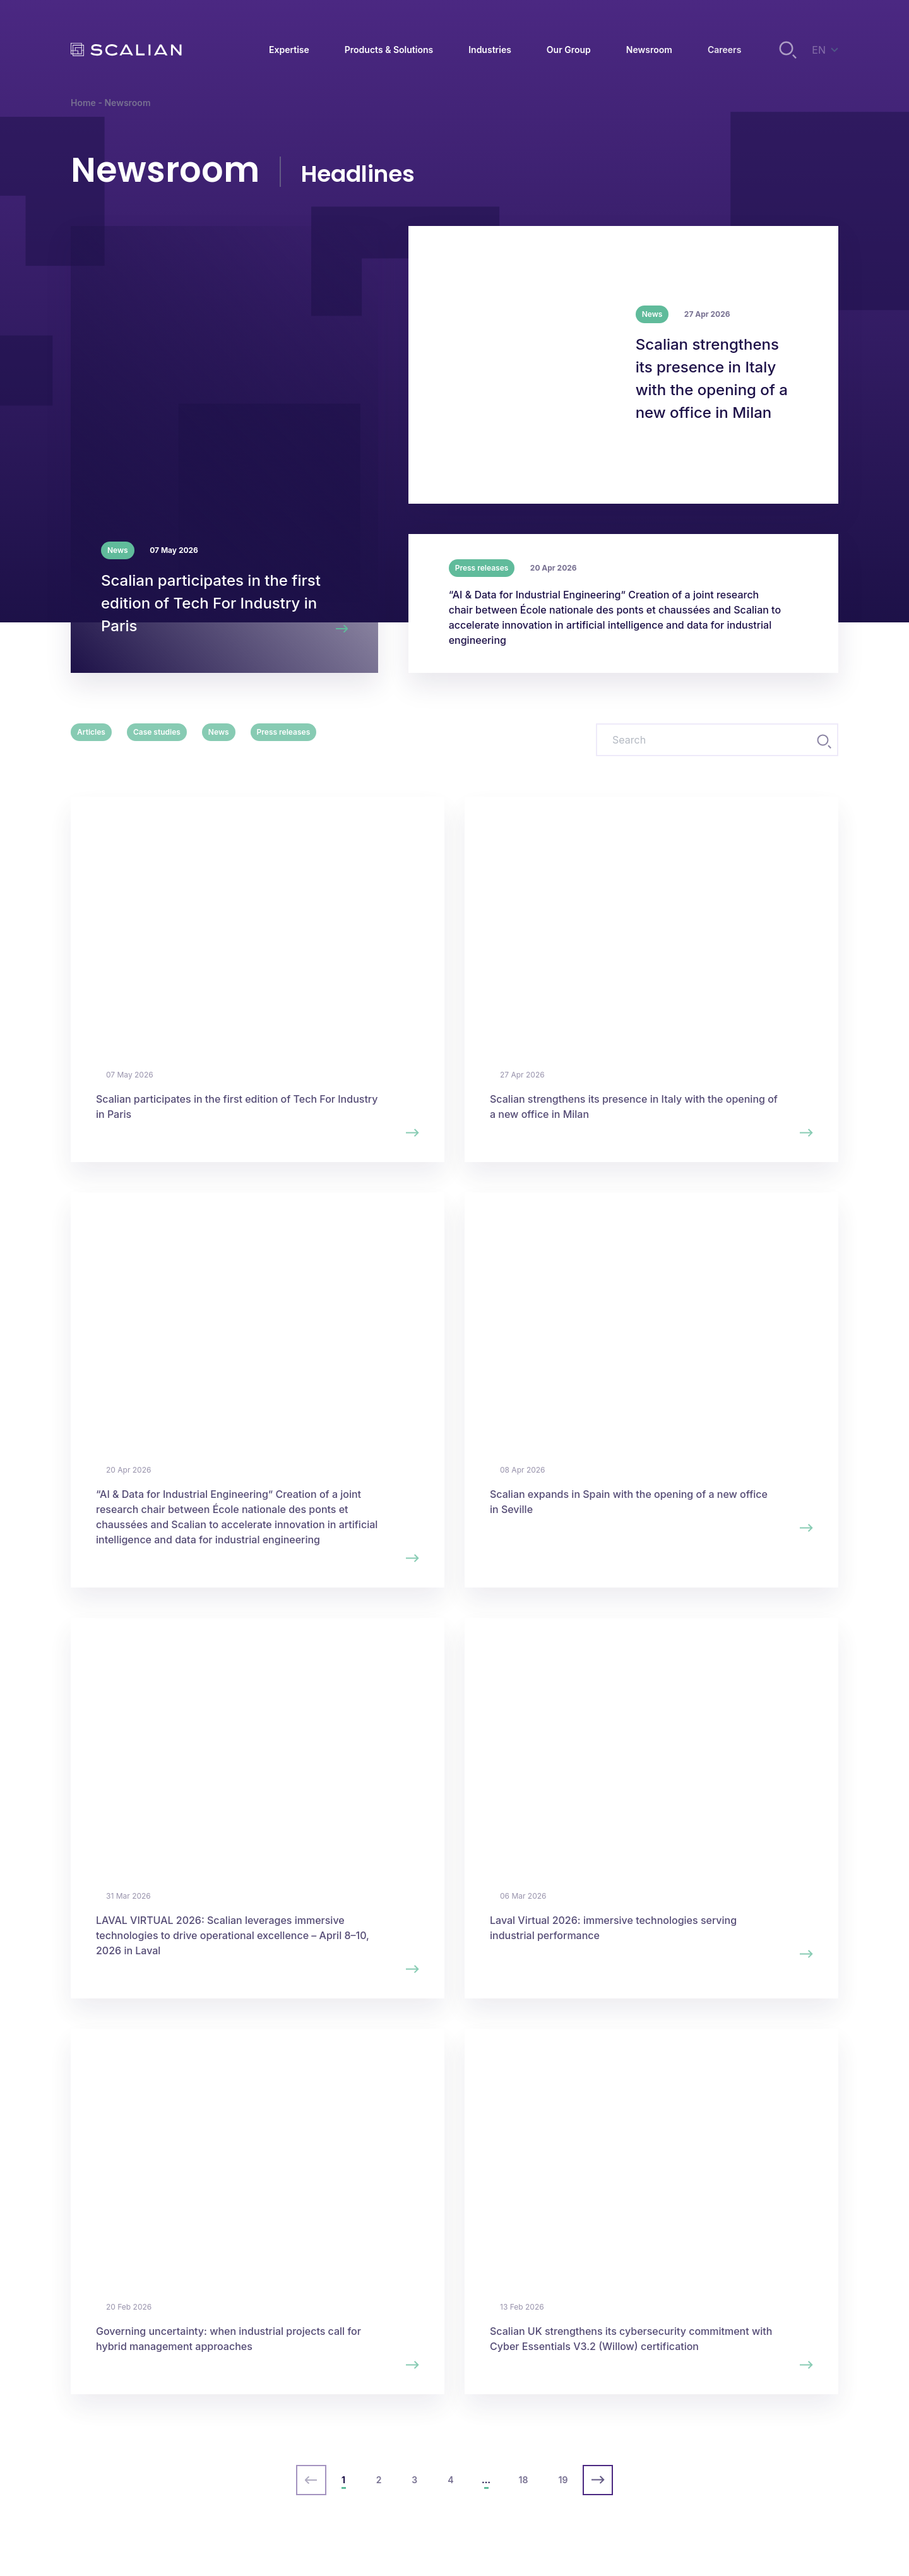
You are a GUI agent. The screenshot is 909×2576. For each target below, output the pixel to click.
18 (523, 2479)
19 (563, 2479)
